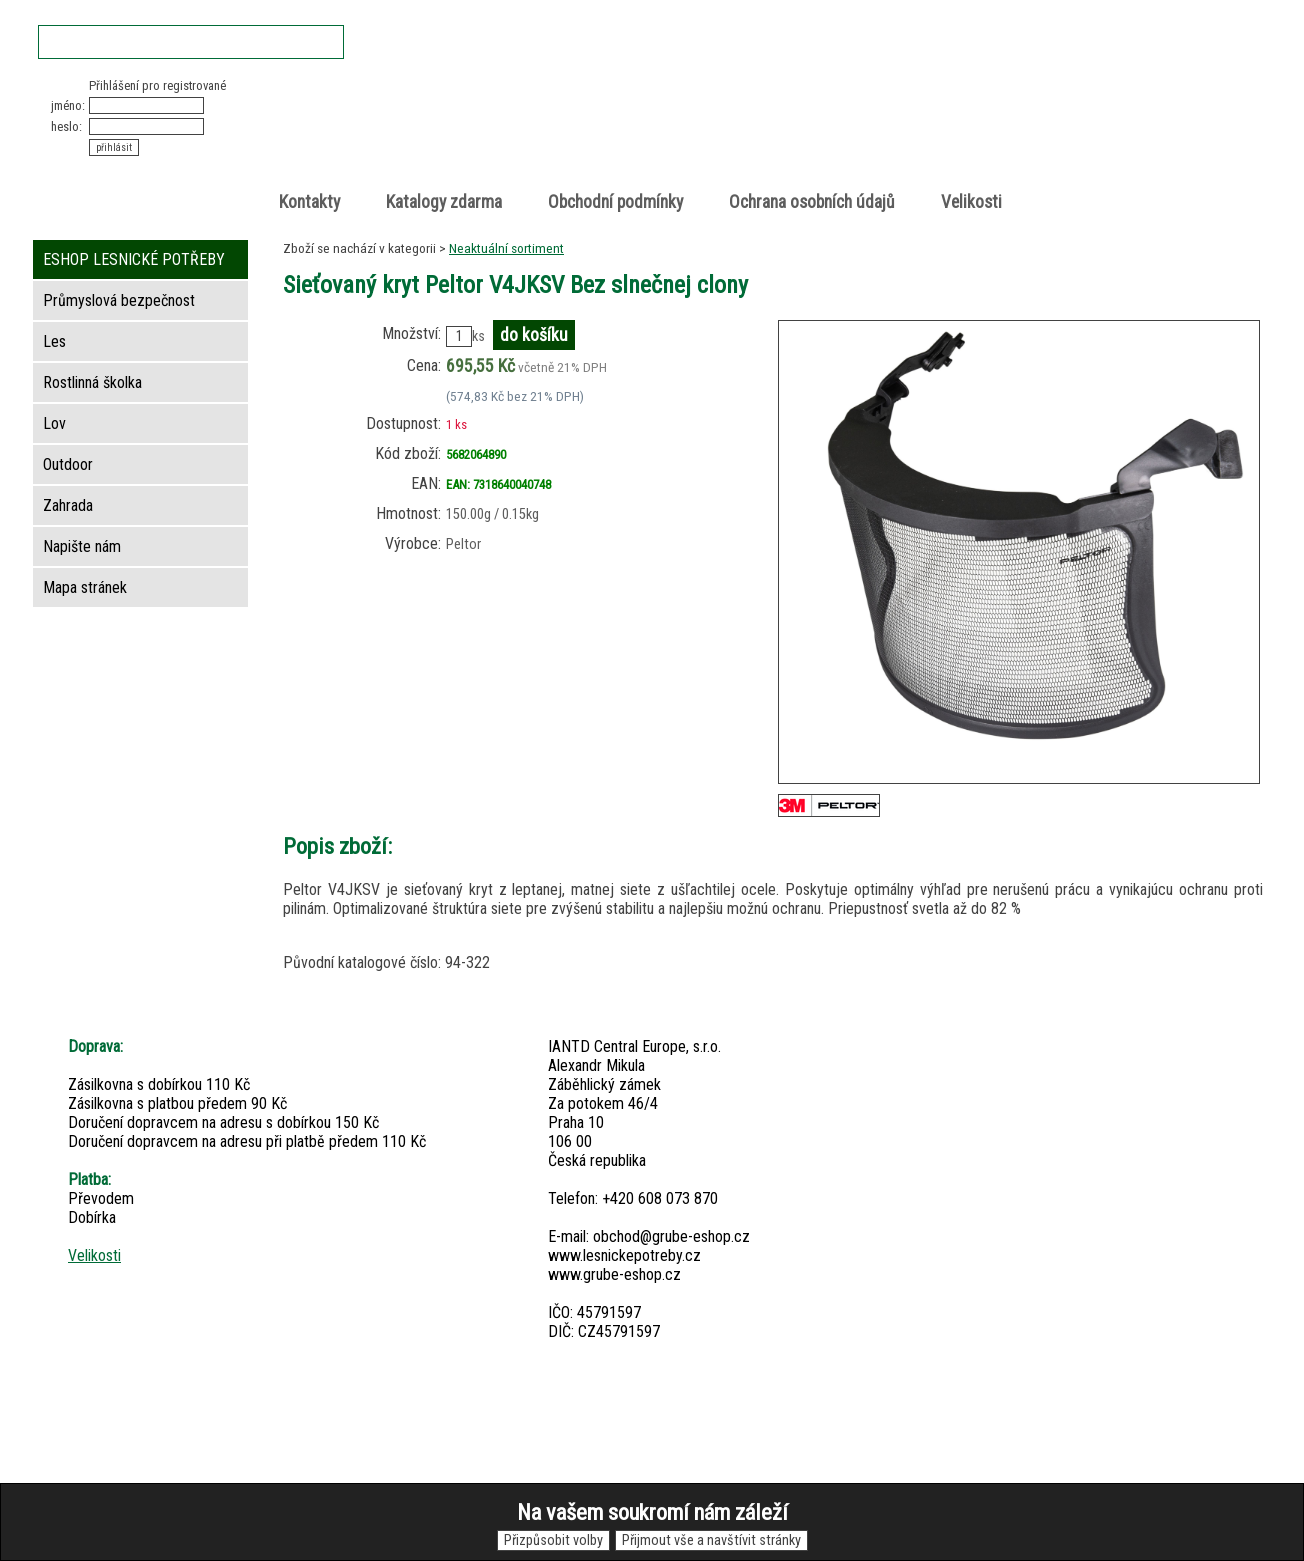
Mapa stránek (85, 587)
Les (54, 341)
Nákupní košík (1030, 94)
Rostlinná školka (92, 382)
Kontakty (309, 202)
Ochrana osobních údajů (812, 202)
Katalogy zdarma (444, 202)
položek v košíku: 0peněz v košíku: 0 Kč (1052, 113)
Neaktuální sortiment (506, 248)
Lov (54, 423)
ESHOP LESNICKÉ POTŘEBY (134, 259)
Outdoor (68, 464)
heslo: (66, 126)
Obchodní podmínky (615, 202)
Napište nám (82, 546)
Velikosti (971, 202)
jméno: (68, 105)
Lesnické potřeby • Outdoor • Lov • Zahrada (658, 131)
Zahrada (68, 505)
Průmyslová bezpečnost (119, 300)
